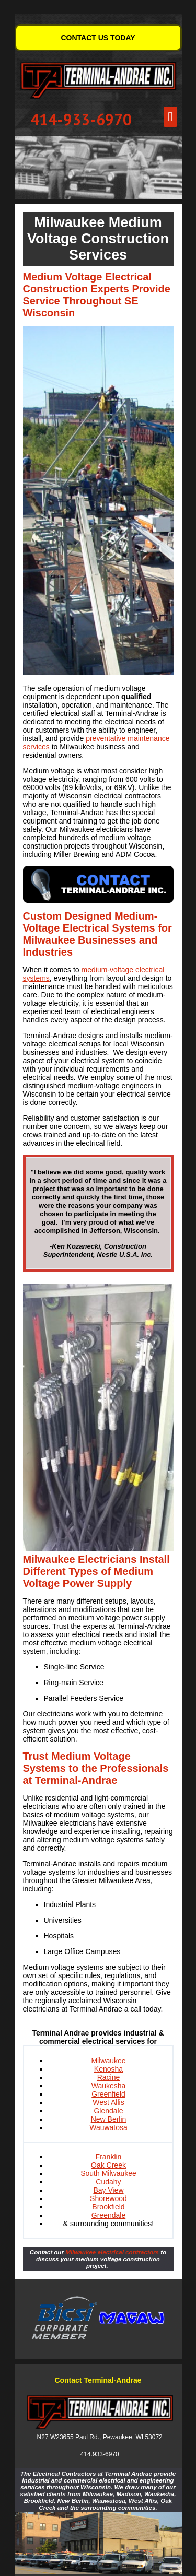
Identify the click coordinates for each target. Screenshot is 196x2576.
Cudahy (108, 2182)
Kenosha (108, 2069)
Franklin (109, 2156)
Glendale (108, 2111)
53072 (153, 2437)
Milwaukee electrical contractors (112, 2252)
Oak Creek (108, 2165)
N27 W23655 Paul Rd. (68, 2437)
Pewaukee (117, 2437)
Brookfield (108, 2207)
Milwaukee (108, 2060)
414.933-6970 (99, 2454)
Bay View (108, 2190)
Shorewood (108, 2198)
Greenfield (108, 2094)
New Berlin (108, 2119)
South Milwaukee (108, 2173)
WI (139, 2437)
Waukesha (108, 2085)
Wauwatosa (108, 2127)
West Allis (108, 2102)
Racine (108, 2077)
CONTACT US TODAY (98, 37)
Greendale (108, 2215)
